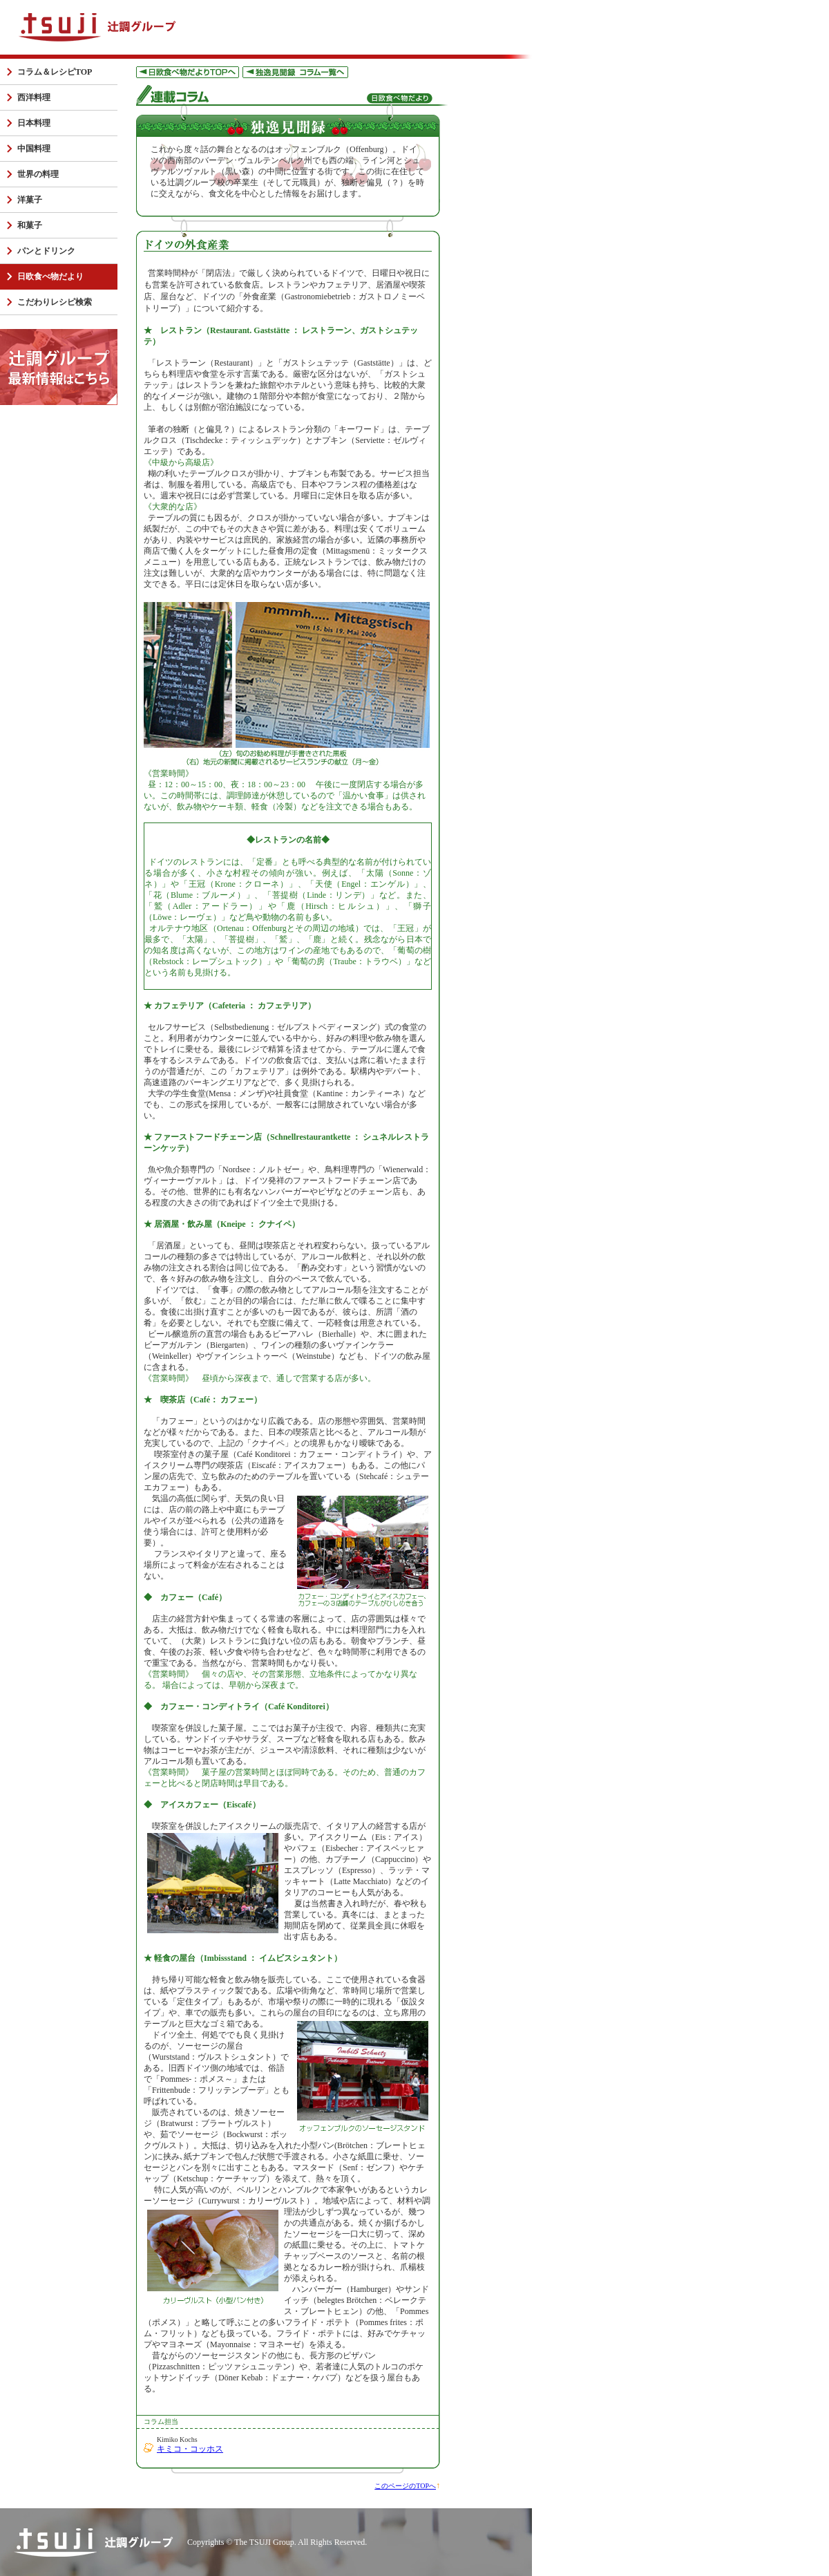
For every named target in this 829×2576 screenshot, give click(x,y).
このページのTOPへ (405, 2486)
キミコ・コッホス (190, 2449)
